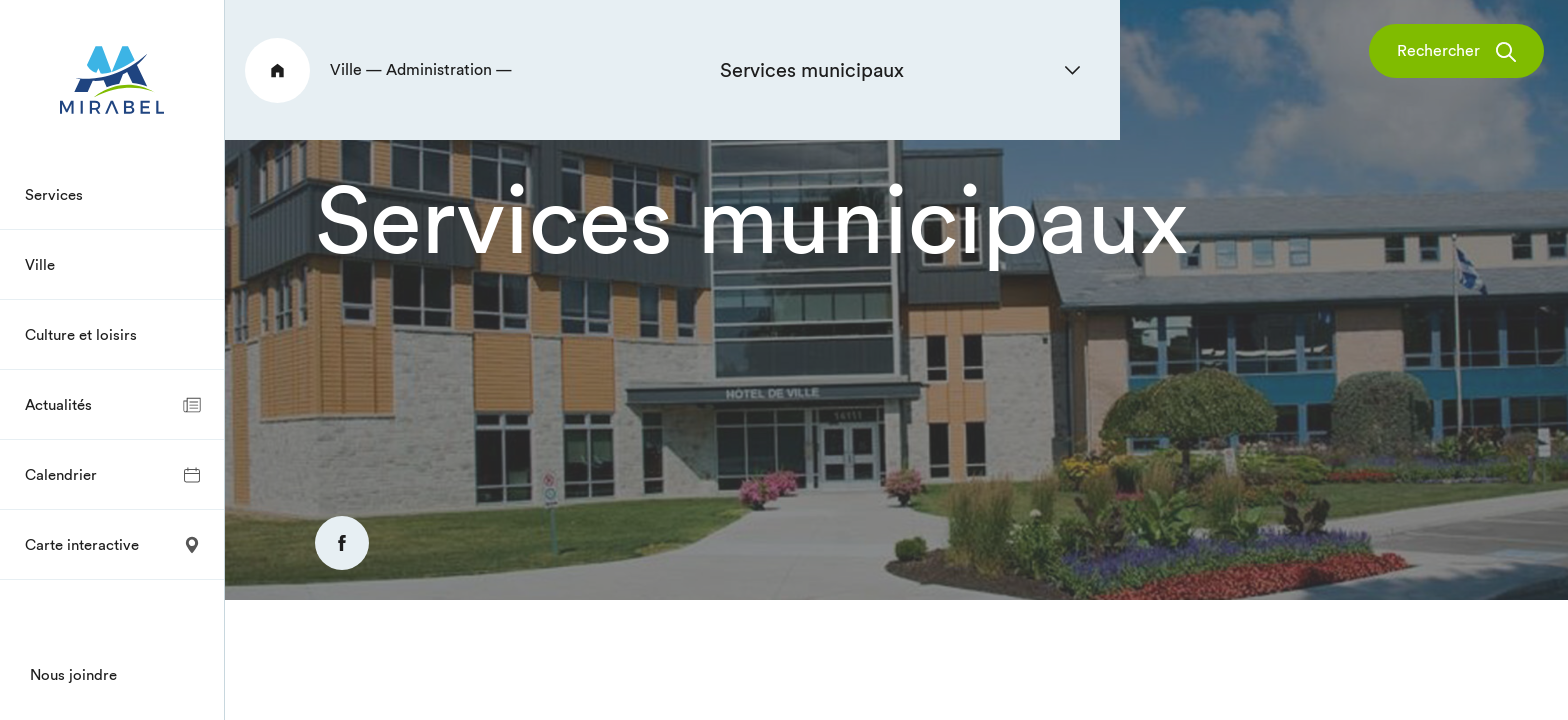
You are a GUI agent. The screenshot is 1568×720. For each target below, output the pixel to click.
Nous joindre (73, 674)
